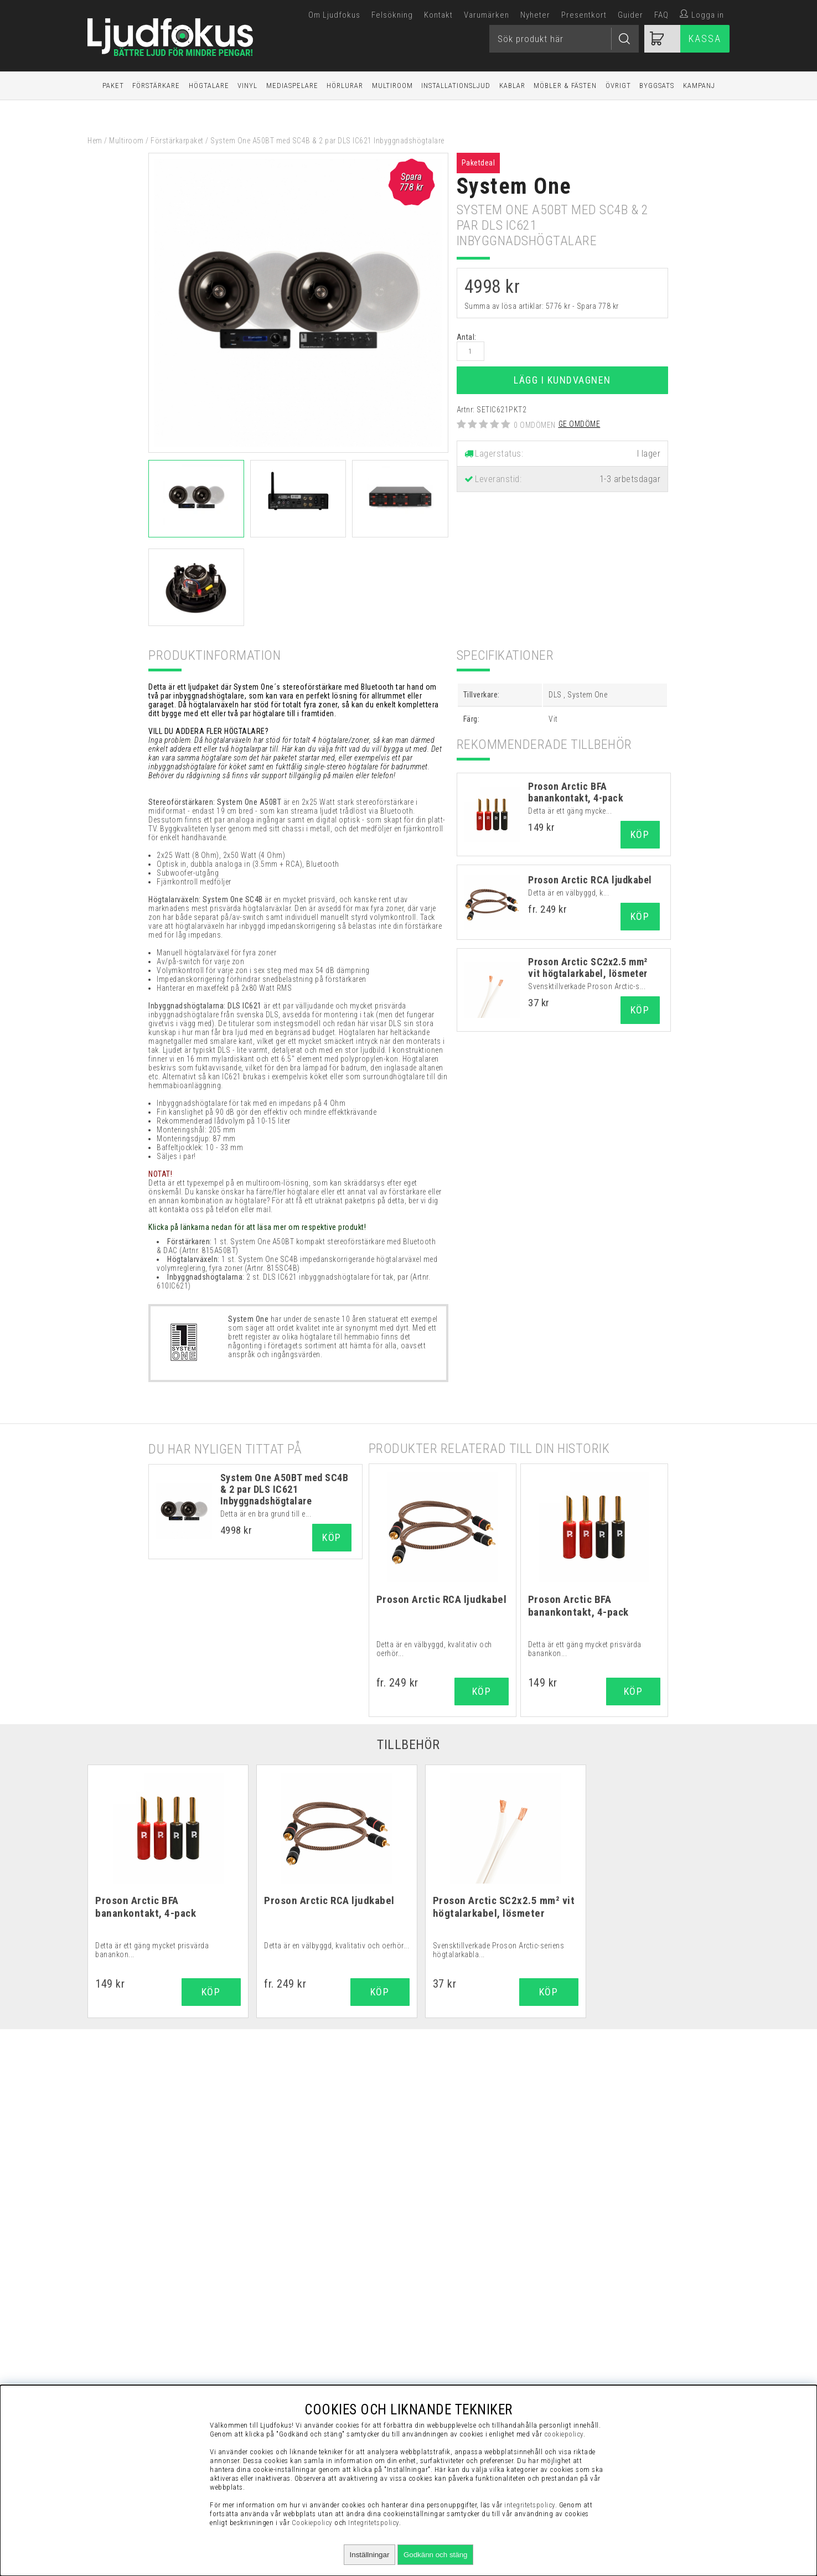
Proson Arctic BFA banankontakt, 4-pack (575, 792)
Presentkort (584, 15)
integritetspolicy (529, 2505)
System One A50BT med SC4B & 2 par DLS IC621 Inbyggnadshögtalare (284, 1489)
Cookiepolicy (312, 2522)
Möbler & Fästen (565, 85)
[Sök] (564, 39)
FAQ (661, 15)
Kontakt (438, 15)
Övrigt (618, 85)
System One (514, 186)
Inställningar (370, 2555)
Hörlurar (345, 85)
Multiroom (392, 85)
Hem (94, 140)
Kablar (512, 85)
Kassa (705, 38)
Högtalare (209, 85)
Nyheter (535, 15)
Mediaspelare (292, 85)
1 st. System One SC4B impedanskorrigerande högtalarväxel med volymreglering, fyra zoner (297, 1264)
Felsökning (392, 15)
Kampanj (699, 85)
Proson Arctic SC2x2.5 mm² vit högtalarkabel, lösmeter (588, 967)
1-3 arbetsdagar (630, 479)
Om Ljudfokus (334, 15)
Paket (113, 85)
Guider (630, 15)
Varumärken (486, 15)
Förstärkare (156, 85)
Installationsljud (455, 85)
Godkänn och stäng (436, 2555)
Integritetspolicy (373, 2522)
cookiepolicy (563, 2434)
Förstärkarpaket (177, 140)
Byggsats (656, 85)
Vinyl (247, 85)
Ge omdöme (580, 424)
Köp (640, 916)
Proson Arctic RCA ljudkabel (590, 880)
